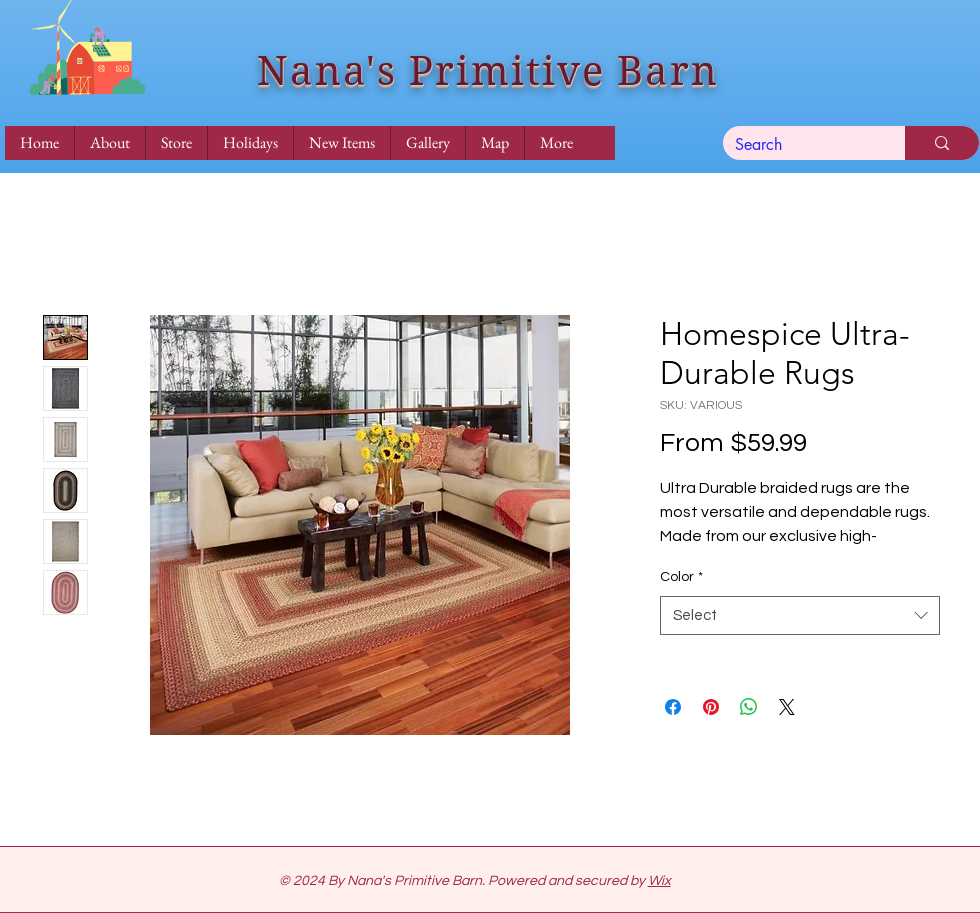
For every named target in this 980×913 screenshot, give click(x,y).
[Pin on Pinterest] (711, 707)
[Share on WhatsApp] (749, 707)
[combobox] (800, 615)
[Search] (799, 145)
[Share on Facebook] (673, 707)
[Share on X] (787, 707)
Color (681, 577)
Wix (659, 881)
